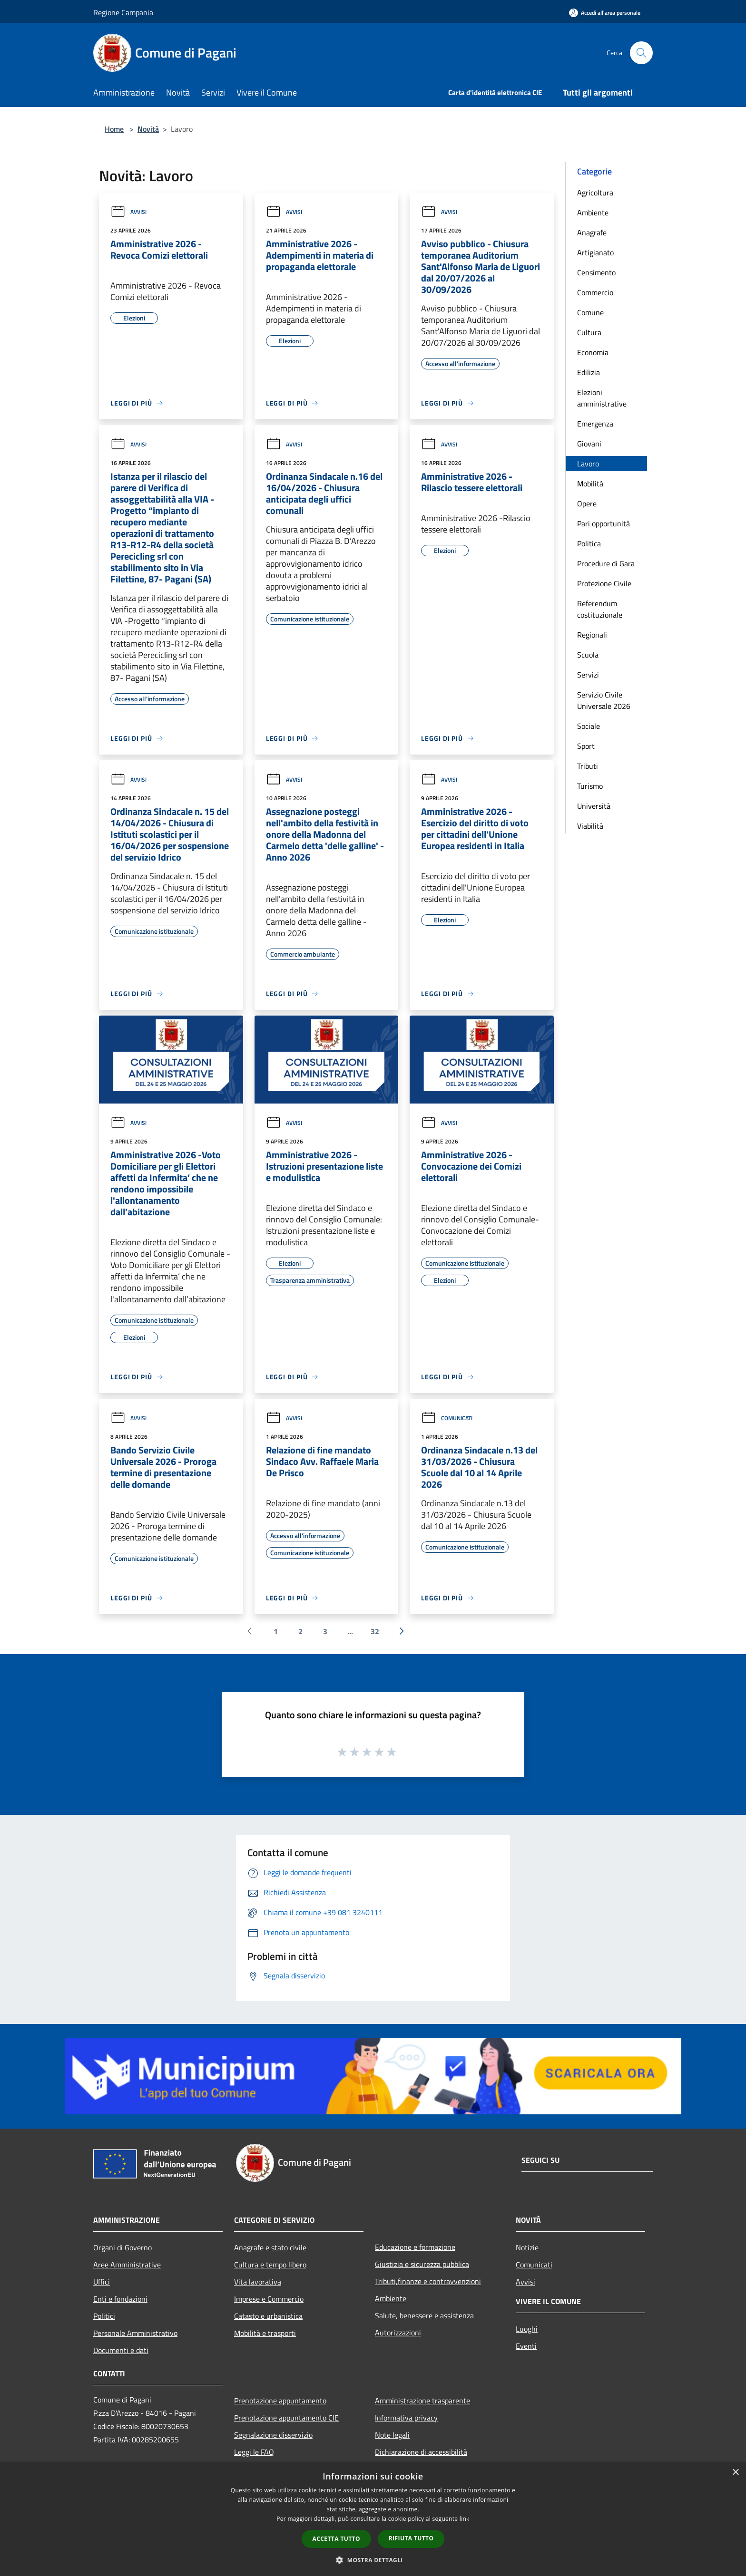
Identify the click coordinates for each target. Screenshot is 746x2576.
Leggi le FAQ (254, 2452)
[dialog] (373, 2519)
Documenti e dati (120, 2350)
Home (114, 129)
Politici (104, 2316)
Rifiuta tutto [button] (411, 2538)
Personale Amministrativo (135, 2333)
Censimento (596, 272)
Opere (587, 503)
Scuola (588, 654)
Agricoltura (595, 192)
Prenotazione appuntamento (280, 2400)
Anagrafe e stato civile (270, 2247)
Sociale (588, 726)
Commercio (595, 292)
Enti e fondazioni (120, 2299)
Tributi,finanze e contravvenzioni (428, 2281)
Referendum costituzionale (599, 609)
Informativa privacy (406, 2417)
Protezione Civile (604, 583)
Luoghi (527, 2328)
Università (593, 806)
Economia (593, 352)
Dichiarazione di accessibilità (421, 2452)
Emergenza (595, 423)
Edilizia (588, 372)
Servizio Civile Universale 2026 (603, 700)
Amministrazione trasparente (422, 2400)
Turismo (590, 786)
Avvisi (128, 211)
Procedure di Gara (606, 563)
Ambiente (593, 212)
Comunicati (446, 1418)
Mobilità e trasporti (265, 2333)
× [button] (735, 2472)
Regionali (592, 634)
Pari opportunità (603, 523)
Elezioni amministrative (602, 398)
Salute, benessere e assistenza (424, 2315)
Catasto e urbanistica (268, 2316)
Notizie (527, 2247)
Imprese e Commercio (269, 2299)
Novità (148, 129)
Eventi (526, 2346)
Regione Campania (123, 12)
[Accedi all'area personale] (605, 12)
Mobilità (590, 483)
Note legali (392, 2434)
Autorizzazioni (398, 2332)
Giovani (589, 443)
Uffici (101, 2281)
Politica (589, 543)
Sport (586, 746)
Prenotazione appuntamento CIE (286, 2417)
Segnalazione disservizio (273, 2434)
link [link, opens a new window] (465, 2519)
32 (375, 1631)
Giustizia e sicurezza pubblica (422, 2264)
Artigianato (595, 252)
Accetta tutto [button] (336, 2539)
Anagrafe (592, 232)
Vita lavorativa (257, 2281)
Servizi (588, 674)
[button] (373, 2560)
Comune (590, 312)
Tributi (587, 766)
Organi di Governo (122, 2247)
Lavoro (588, 463)
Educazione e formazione (415, 2247)
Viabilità (590, 826)
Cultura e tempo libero (270, 2264)
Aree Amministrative (127, 2264)
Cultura (589, 332)
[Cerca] (641, 52)
